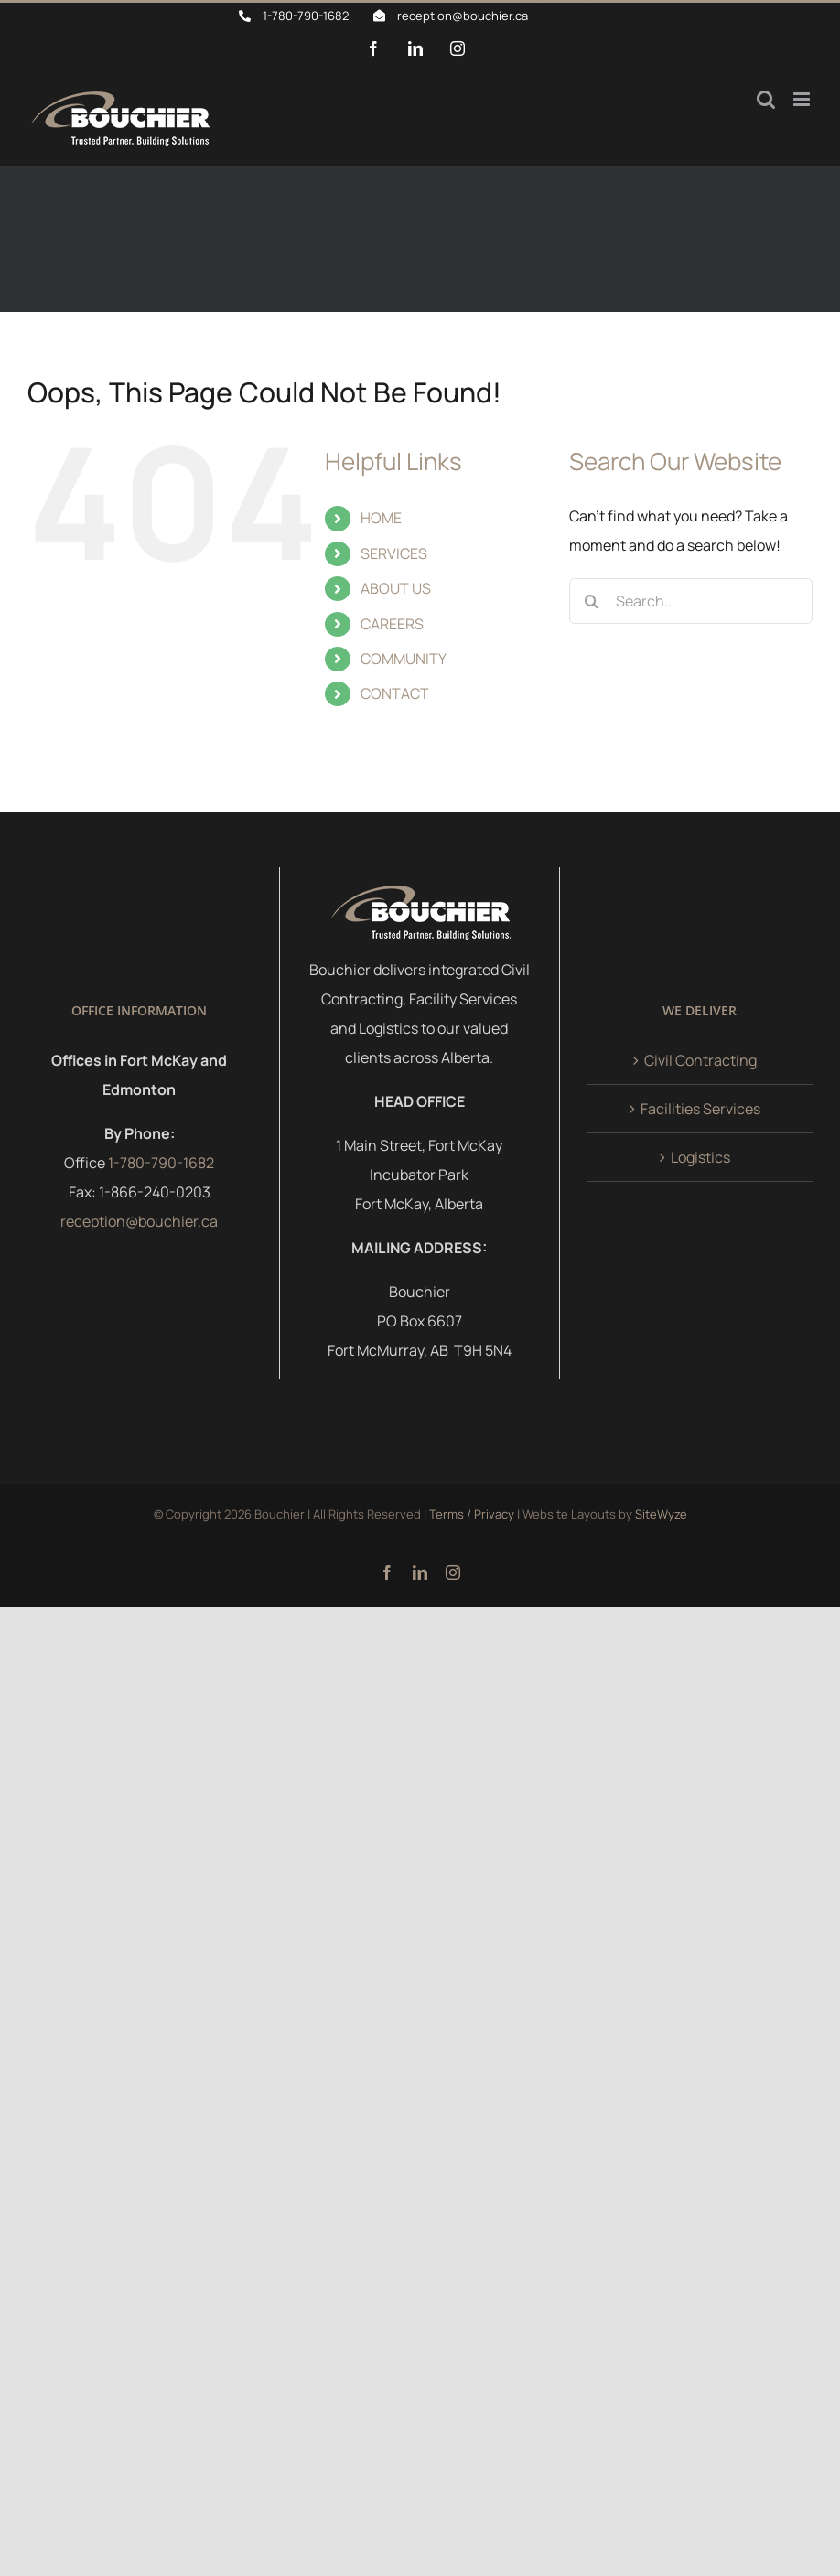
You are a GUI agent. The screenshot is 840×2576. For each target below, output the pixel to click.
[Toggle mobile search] (766, 99)
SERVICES (394, 553)
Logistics (700, 1157)
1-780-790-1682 (161, 1163)
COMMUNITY (404, 659)
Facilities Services (700, 1109)
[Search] (592, 601)
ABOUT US (396, 588)
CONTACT (395, 693)
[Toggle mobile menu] (803, 99)
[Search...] (691, 601)
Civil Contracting (700, 1060)
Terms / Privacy (471, 1514)
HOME (381, 518)
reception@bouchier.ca (139, 1221)
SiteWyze (661, 1514)
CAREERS (392, 624)
